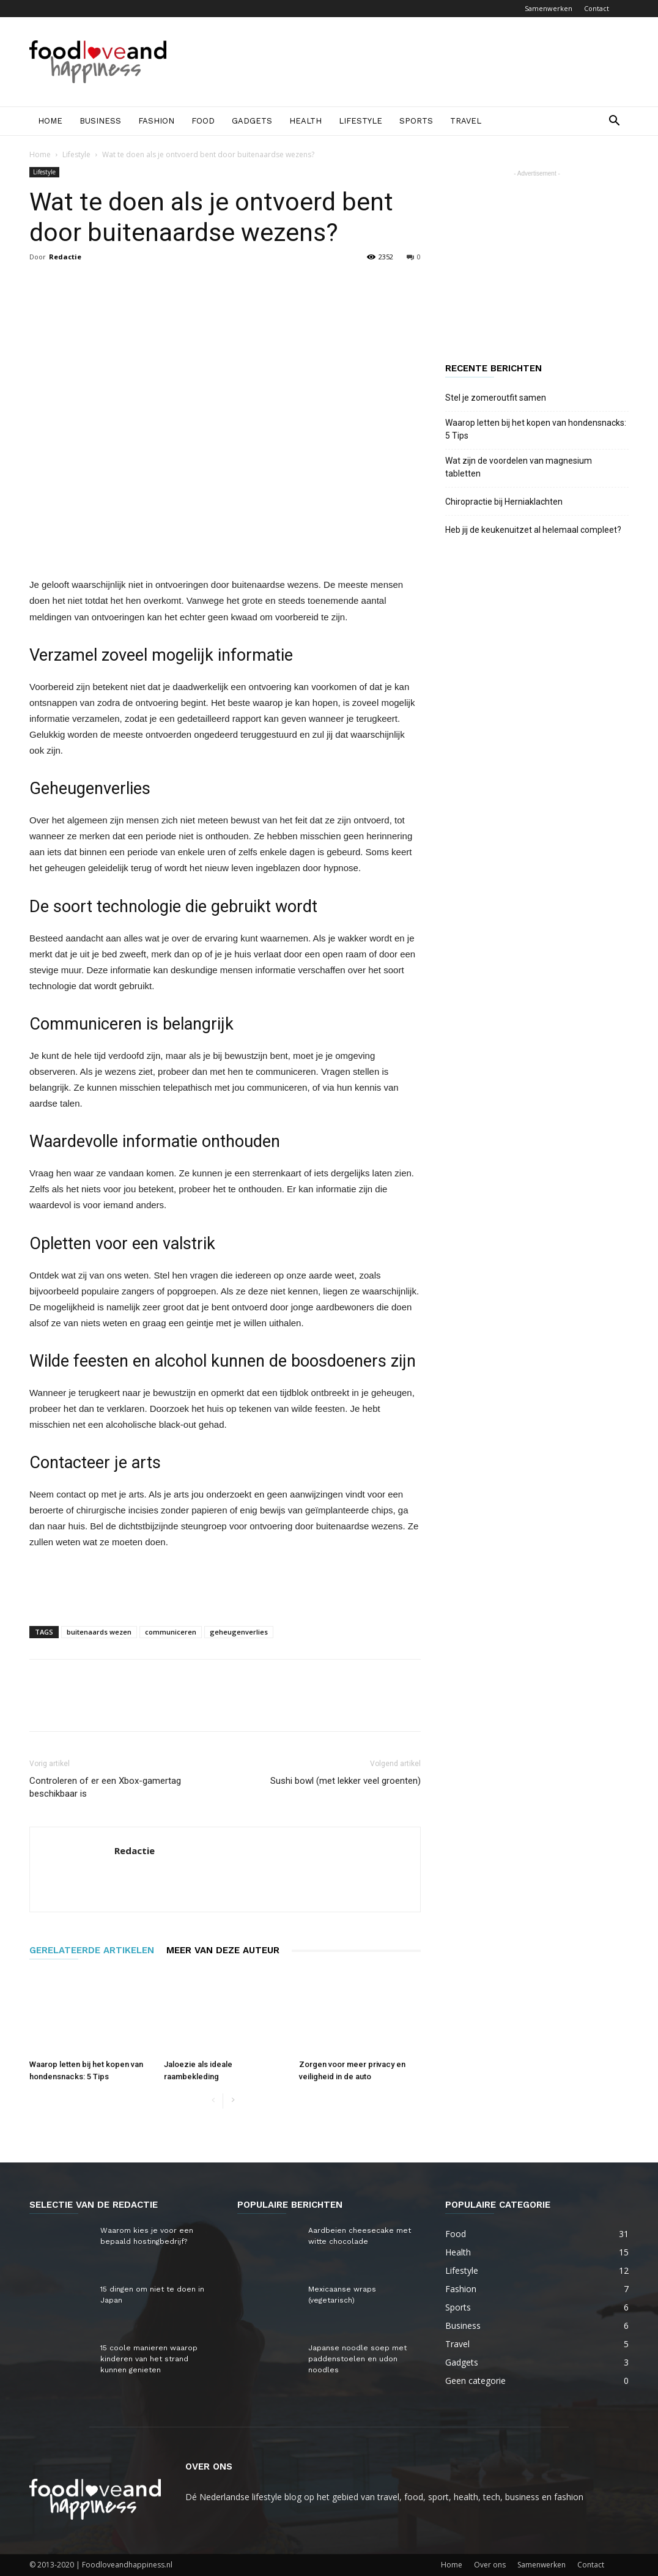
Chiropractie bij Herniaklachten (504, 502)
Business (100, 120)
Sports (416, 120)
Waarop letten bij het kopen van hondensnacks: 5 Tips (535, 429)
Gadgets (252, 120)
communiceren (170, 1631)
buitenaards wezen (99, 1631)
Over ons (490, 2564)
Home (50, 120)
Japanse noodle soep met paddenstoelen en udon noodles (357, 2359)
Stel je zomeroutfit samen (495, 398)
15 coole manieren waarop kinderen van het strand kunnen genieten (149, 2359)
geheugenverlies (239, 1631)
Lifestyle (360, 120)
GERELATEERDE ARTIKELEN (91, 1950)
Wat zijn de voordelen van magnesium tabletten (518, 467)
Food (203, 120)
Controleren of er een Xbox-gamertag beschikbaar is (105, 1787)
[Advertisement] (406, 61)
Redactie (65, 256)
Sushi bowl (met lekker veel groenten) (345, 1780)
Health (305, 120)
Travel (465, 120)
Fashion (156, 120)
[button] (614, 122)
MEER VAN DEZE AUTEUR (222, 1950)
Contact (596, 8)
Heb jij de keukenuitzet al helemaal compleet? (533, 530)
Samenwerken (548, 8)
